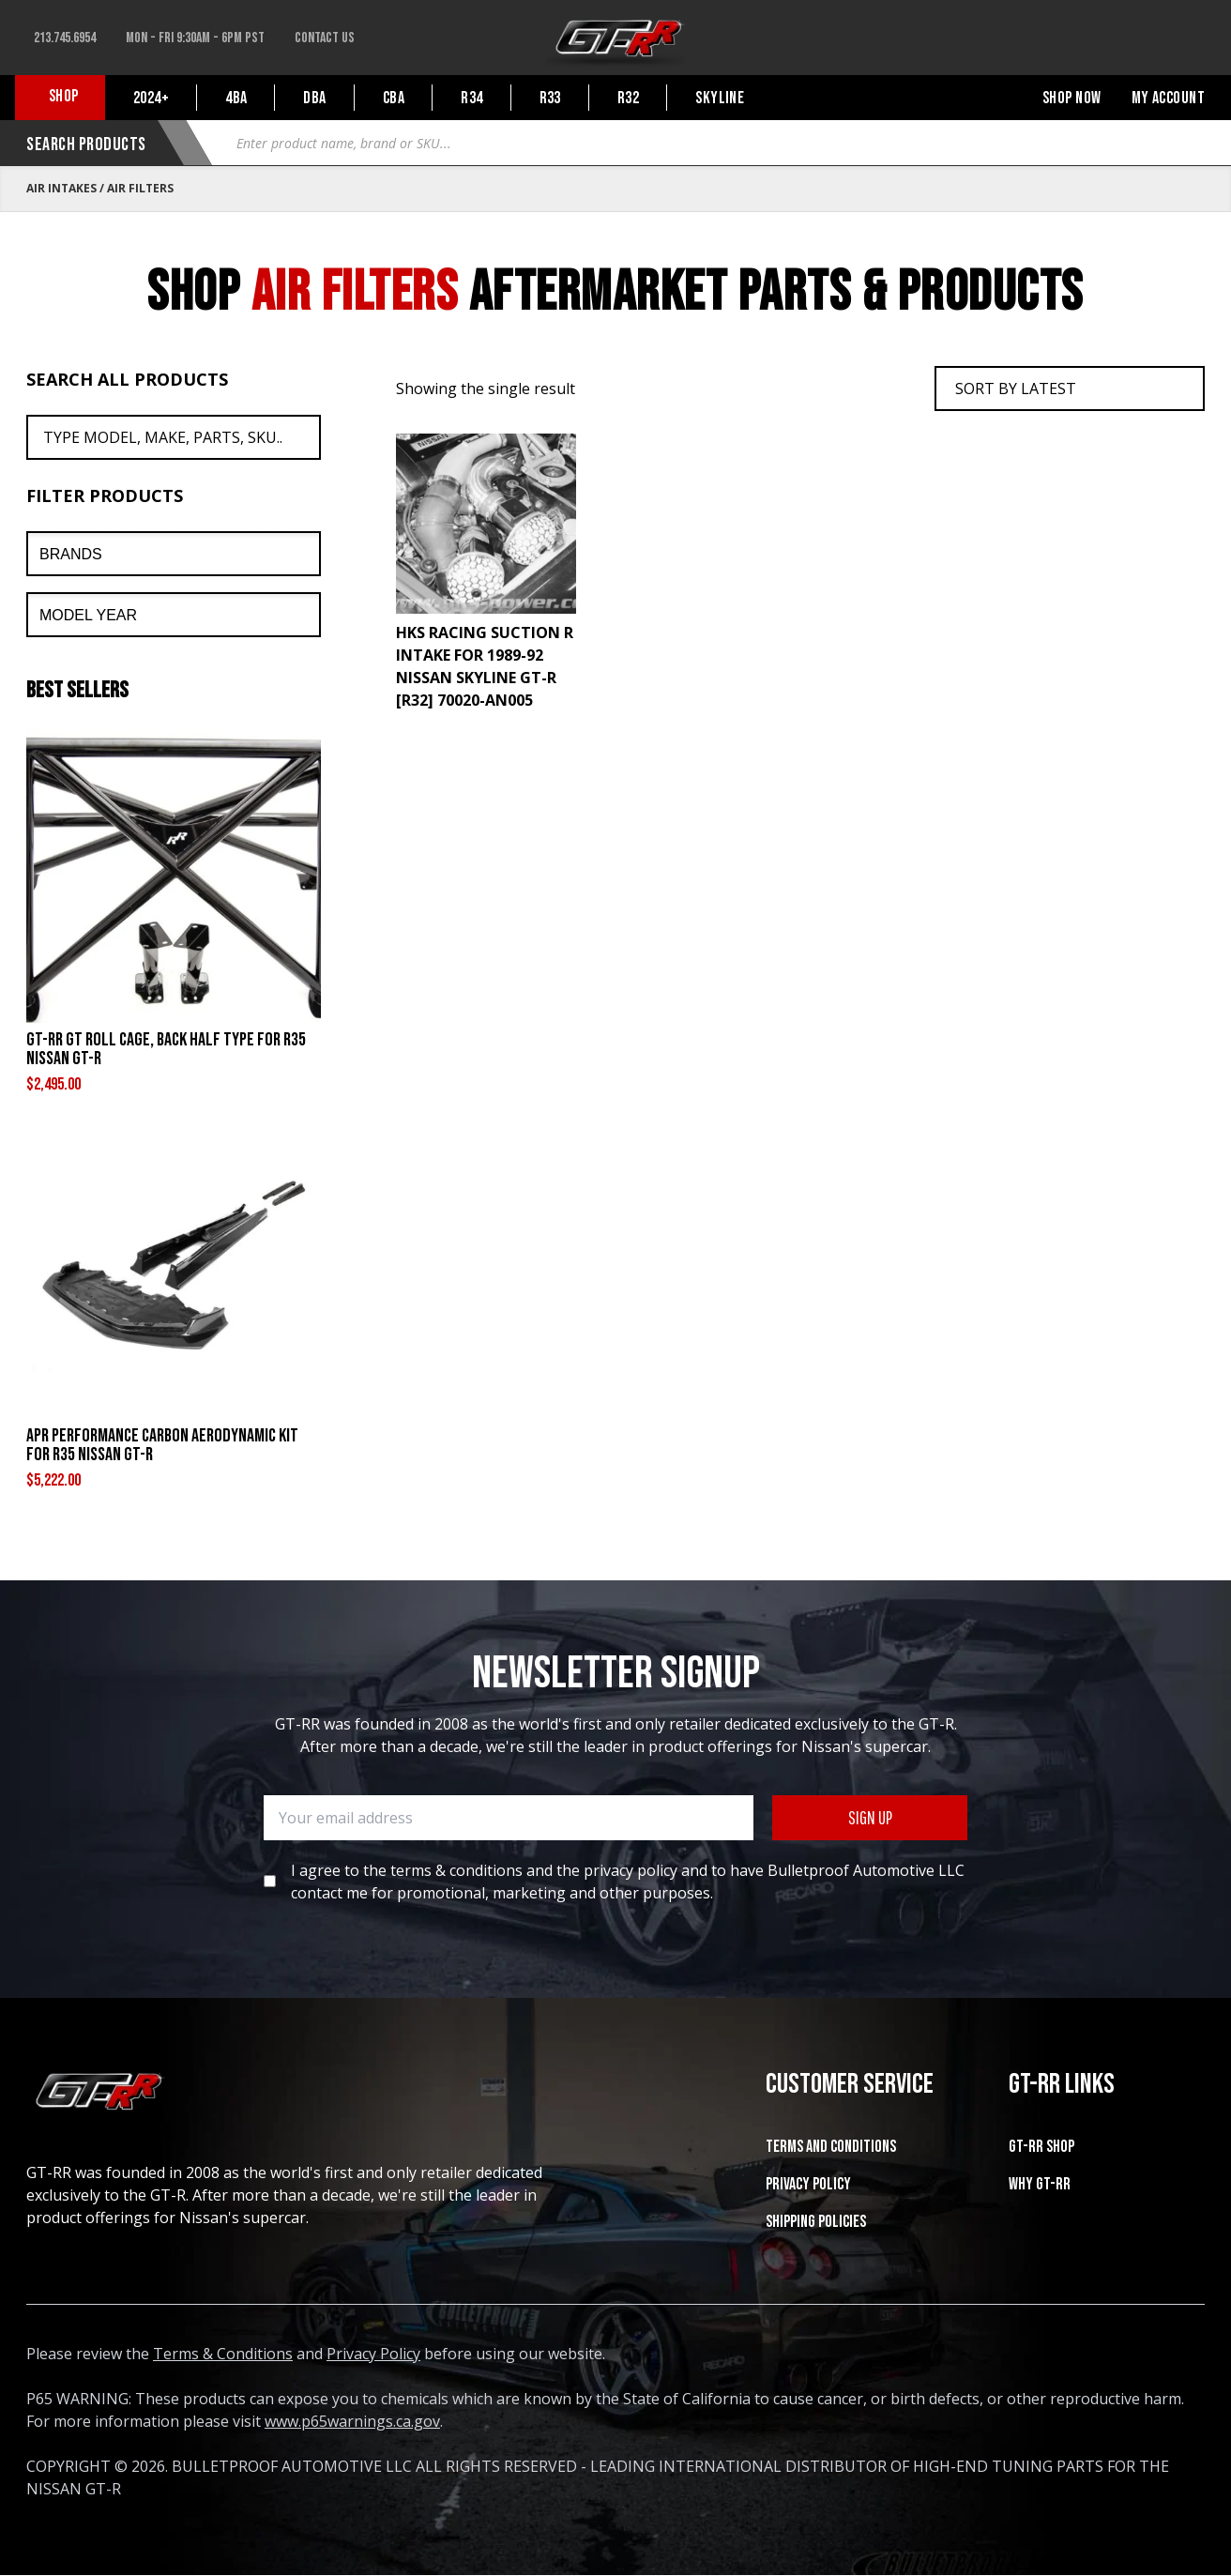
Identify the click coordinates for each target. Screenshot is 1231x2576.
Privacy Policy (808, 2184)
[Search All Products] (173, 437)
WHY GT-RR (1040, 2184)
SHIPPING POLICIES (816, 2222)
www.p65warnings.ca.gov (352, 2421)
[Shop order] (1070, 388)
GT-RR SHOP (1041, 2147)
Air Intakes (61, 188)
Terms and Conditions (831, 2147)
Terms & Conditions (223, 2353)
